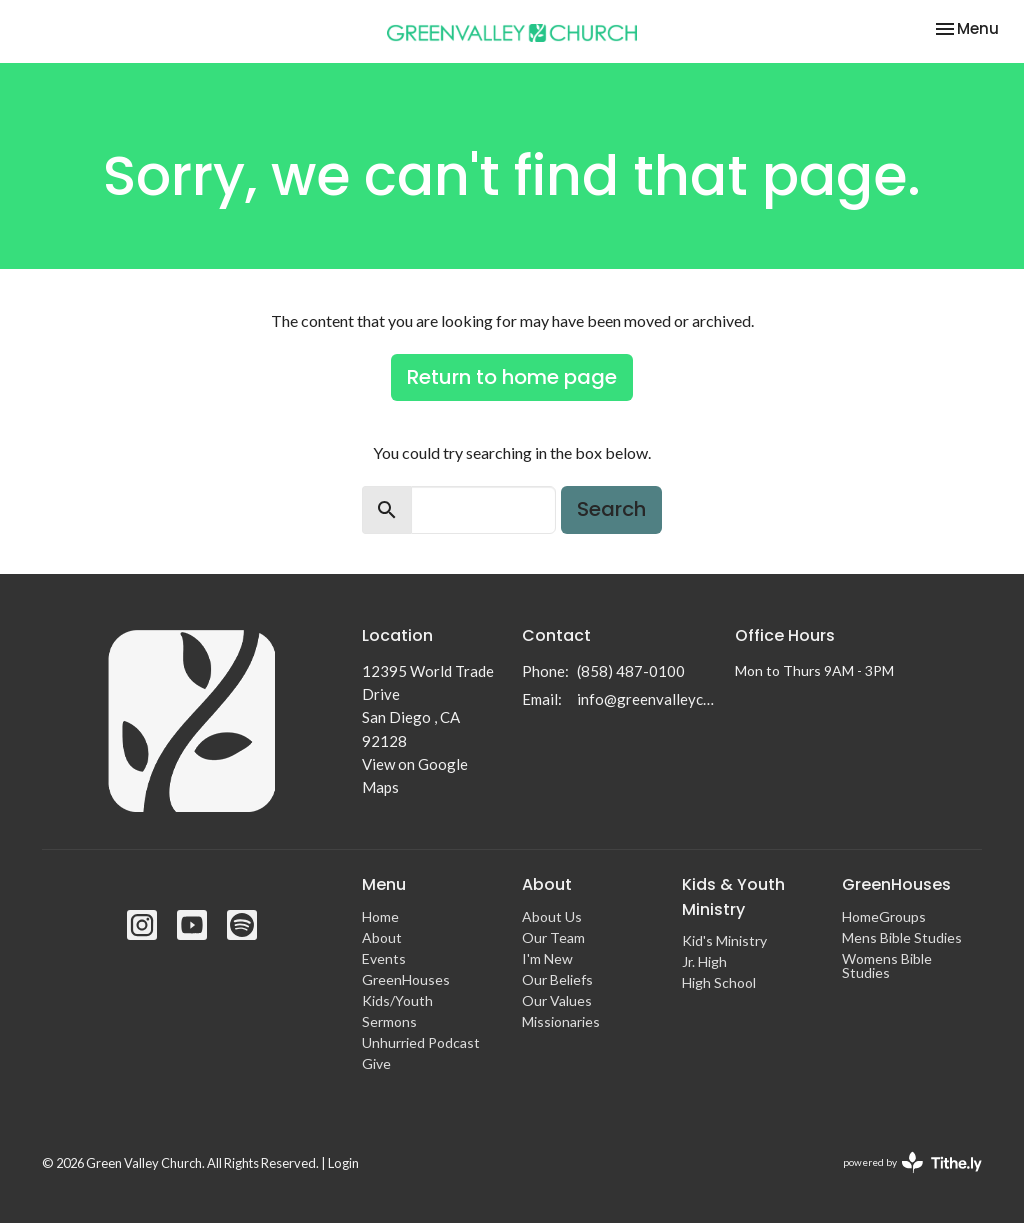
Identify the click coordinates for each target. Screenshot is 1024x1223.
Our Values (557, 1000)
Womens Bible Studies (887, 965)
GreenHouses (406, 979)
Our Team (553, 937)
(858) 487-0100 (631, 671)
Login (343, 1163)
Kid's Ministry (724, 940)
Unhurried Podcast (421, 1042)
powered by (912, 1162)
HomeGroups (884, 916)
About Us (552, 916)
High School (719, 982)
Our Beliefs (557, 979)
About (382, 937)
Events (384, 958)
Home (380, 916)
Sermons (389, 1021)
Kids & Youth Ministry (733, 897)
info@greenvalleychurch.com (646, 699)
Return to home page (512, 377)
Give (376, 1063)
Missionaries (561, 1021)
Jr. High (704, 961)
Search (611, 509)
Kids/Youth (397, 1000)
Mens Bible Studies (902, 937)
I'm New (547, 958)
